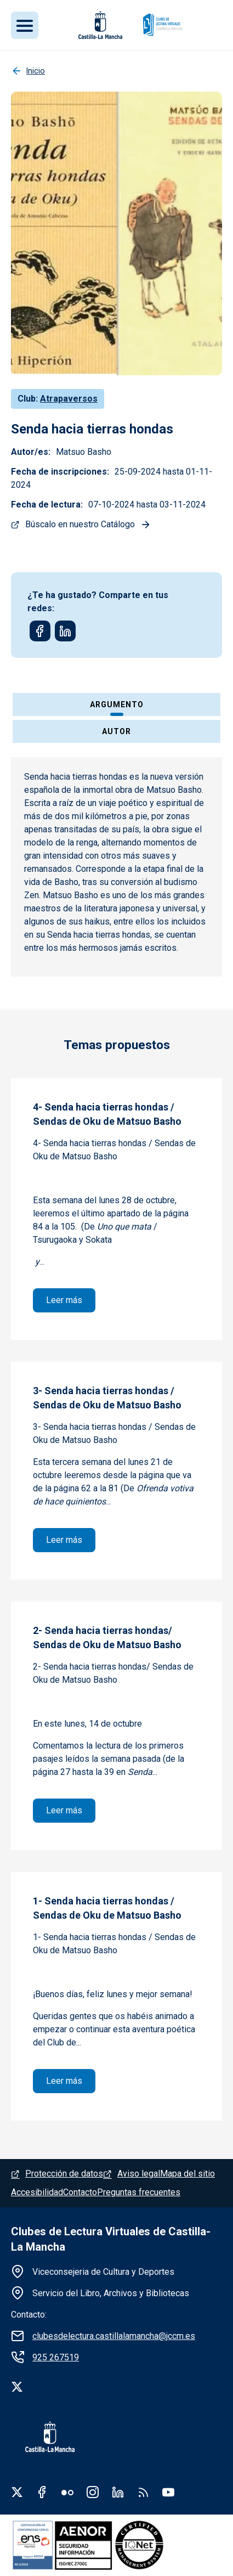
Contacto (80, 2192)
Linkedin (117, 2492)
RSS (143, 2492)
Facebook (42, 2492)
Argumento (117, 704)
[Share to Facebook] (40, 631)
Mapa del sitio (187, 2173)
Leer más (70, 1299)
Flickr (67, 2492)
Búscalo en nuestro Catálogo (80, 524)
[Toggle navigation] (24, 25)
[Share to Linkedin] (65, 631)
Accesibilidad (37, 2192)
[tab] (116, 706)
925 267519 (55, 2357)
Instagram (92, 2492)
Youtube (168, 2492)
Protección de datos (64, 2173)
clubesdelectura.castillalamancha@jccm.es (113, 2336)
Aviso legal (138, 2173)
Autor (116, 731)
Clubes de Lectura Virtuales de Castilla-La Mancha (111, 2239)
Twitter (17, 2492)
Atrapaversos (69, 398)
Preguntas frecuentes (138, 2192)
